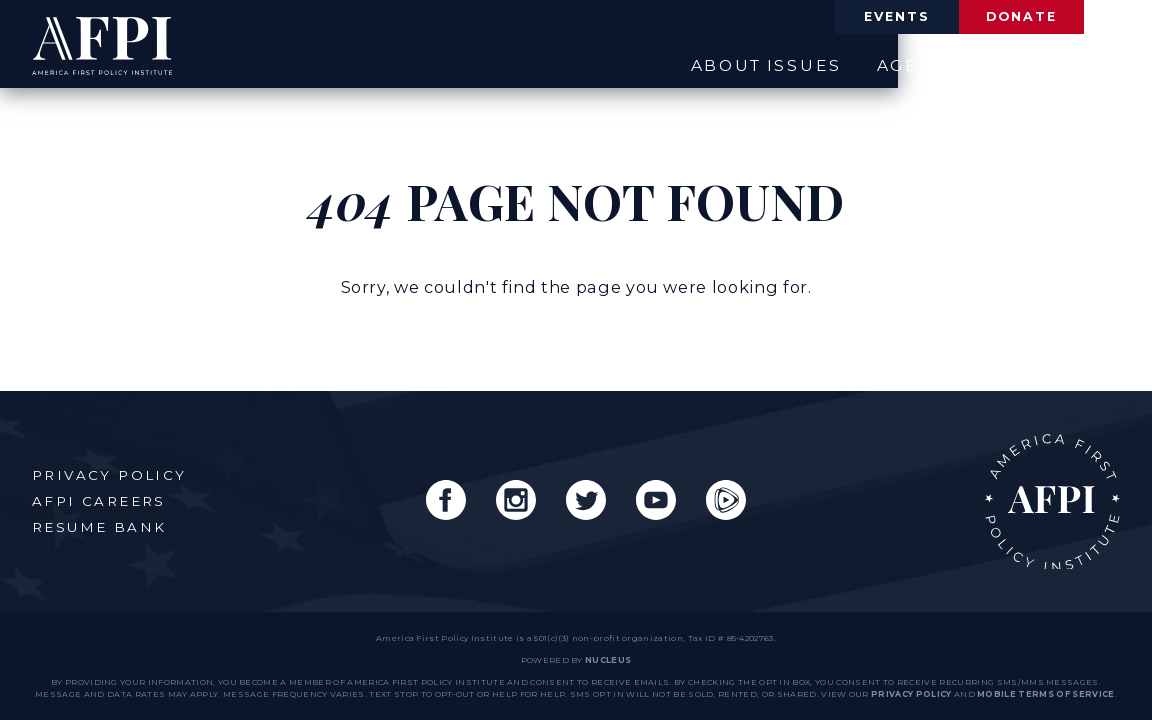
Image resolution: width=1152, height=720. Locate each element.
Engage (1078, 63)
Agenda (871, 63)
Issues (761, 63)
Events (844, 18)
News (975, 63)
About (658, 63)
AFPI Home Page (1047, 496)
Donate (1004, 18)
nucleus (608, 660)
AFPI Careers (100, 496)
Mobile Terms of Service (1045, 694)
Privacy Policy (111, 470)
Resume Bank (101, 522)
